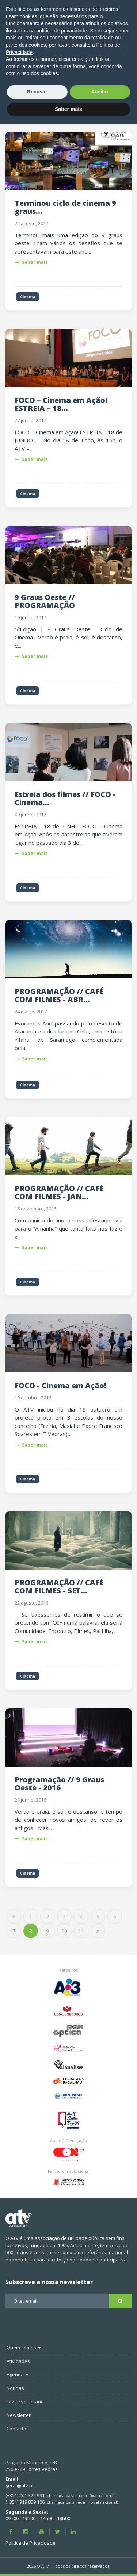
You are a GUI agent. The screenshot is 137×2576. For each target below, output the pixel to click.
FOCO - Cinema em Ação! (60, 1385)
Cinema (120, 61)
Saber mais (31, 262)
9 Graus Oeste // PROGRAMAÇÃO (45, 601)
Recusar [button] (37, 2544)
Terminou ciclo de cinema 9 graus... (65, 207)
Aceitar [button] (100, 2544)
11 (81, 1931)
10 (64, 1931)
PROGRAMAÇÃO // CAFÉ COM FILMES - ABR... (59, 995)
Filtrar (114, 109)
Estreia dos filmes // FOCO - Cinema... (65, 798)
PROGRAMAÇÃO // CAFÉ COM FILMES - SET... (59, 1586)
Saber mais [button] (68, 2561)
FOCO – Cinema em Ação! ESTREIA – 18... (61, 404)
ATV (79, 52)
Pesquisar (109, 95)
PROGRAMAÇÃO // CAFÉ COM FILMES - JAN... (59, 1192)
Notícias (85, 61)
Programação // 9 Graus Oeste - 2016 (59, 1784)
